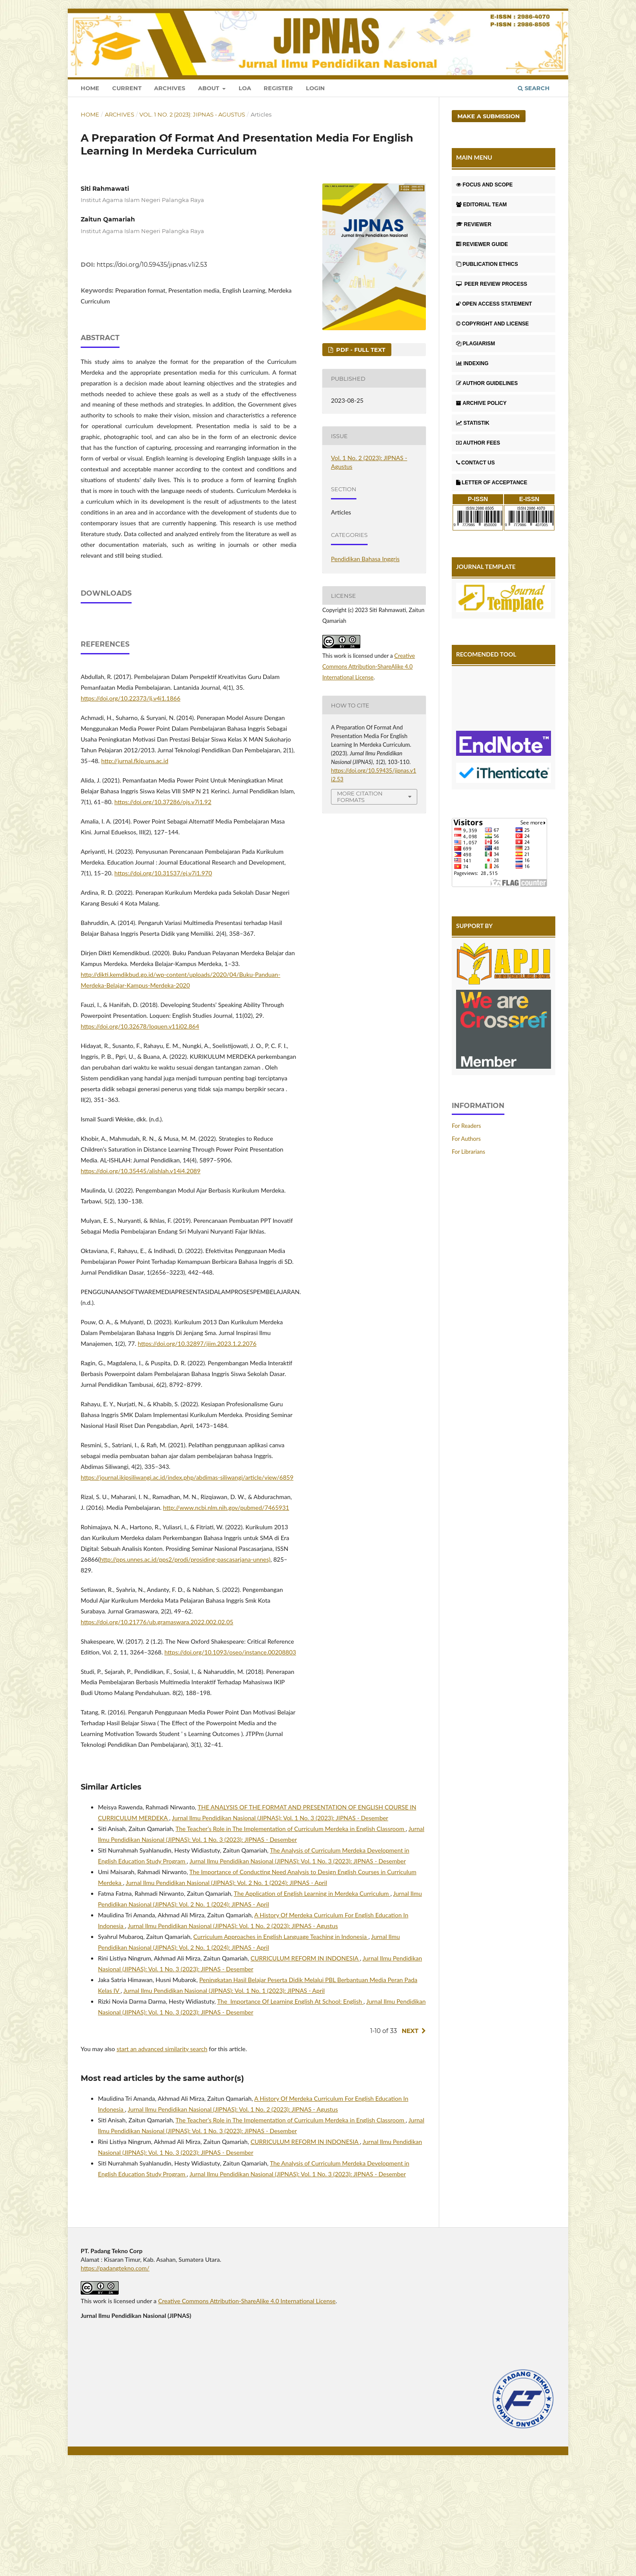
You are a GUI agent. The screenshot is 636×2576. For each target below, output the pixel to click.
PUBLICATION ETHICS (487, 264)
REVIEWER (473, 224)
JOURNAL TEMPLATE (486, 566)
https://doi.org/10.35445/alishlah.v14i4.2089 (141, 1278)
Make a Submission (488, 116)
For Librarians (468, 1151)
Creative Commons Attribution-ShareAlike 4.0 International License (368, 666)
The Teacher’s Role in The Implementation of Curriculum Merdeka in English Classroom (291, 1936)
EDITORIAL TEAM (481, 205)
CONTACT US (475, 463)
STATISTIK (472, 423)
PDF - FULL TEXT (359, 349)
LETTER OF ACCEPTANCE (491, 483)
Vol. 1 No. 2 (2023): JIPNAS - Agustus (192, 114)
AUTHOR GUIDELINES (487, 383)
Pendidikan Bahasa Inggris (365, 558)
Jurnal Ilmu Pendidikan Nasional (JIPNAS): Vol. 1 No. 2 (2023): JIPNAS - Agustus (233, 2033)
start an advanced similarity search (161, 2156)
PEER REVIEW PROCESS (491, 284)
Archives (169, 88)
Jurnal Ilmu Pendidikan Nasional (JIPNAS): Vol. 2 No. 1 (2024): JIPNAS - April (226, 1990)
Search (534, 88)
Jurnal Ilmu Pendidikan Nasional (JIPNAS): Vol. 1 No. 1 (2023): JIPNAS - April (224, 2098)
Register (278, 88)
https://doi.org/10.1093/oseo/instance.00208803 (230, 1760)
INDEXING (472, 363)
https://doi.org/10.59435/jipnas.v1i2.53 (152, 264)
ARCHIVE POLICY (481, 403)
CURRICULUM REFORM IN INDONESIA (305, 2066)
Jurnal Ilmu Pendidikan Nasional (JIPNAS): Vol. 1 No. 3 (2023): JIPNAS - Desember (280, 1925)
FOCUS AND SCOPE (484, 185)
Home (90, 88)
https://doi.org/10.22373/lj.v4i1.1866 (130, 806)
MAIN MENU (474, 157)
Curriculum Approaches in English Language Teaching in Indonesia (280, 2044)
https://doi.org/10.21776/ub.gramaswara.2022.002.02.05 (157, 1729)
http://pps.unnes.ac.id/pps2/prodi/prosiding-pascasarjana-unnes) (185, 1667)
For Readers (466, 1125)
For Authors (466, 1138)
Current (127, 88)
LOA (245, 88)
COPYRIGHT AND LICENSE (492, 324)
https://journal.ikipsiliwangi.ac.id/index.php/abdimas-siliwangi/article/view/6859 (187, 1585)
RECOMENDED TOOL (486, 654)
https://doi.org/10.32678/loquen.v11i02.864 (140, 1134)
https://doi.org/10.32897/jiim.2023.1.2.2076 (197, 1451)
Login (315, 88)
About (209, 88)
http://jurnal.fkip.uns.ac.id (135, 868)
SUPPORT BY (474, 925)
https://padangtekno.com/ (115, 2376)
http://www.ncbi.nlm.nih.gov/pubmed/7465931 (226, 1615)
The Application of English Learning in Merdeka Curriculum (312, 2001)
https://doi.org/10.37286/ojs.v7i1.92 (162, 909)
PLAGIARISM (475, 344)
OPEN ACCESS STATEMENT (494, 304)
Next (410, 2139)
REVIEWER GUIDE (482, 244)
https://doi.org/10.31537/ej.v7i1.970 (163, 981)
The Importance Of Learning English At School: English (290, 2109)
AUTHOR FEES (478, 443)
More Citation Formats (360, 796)
